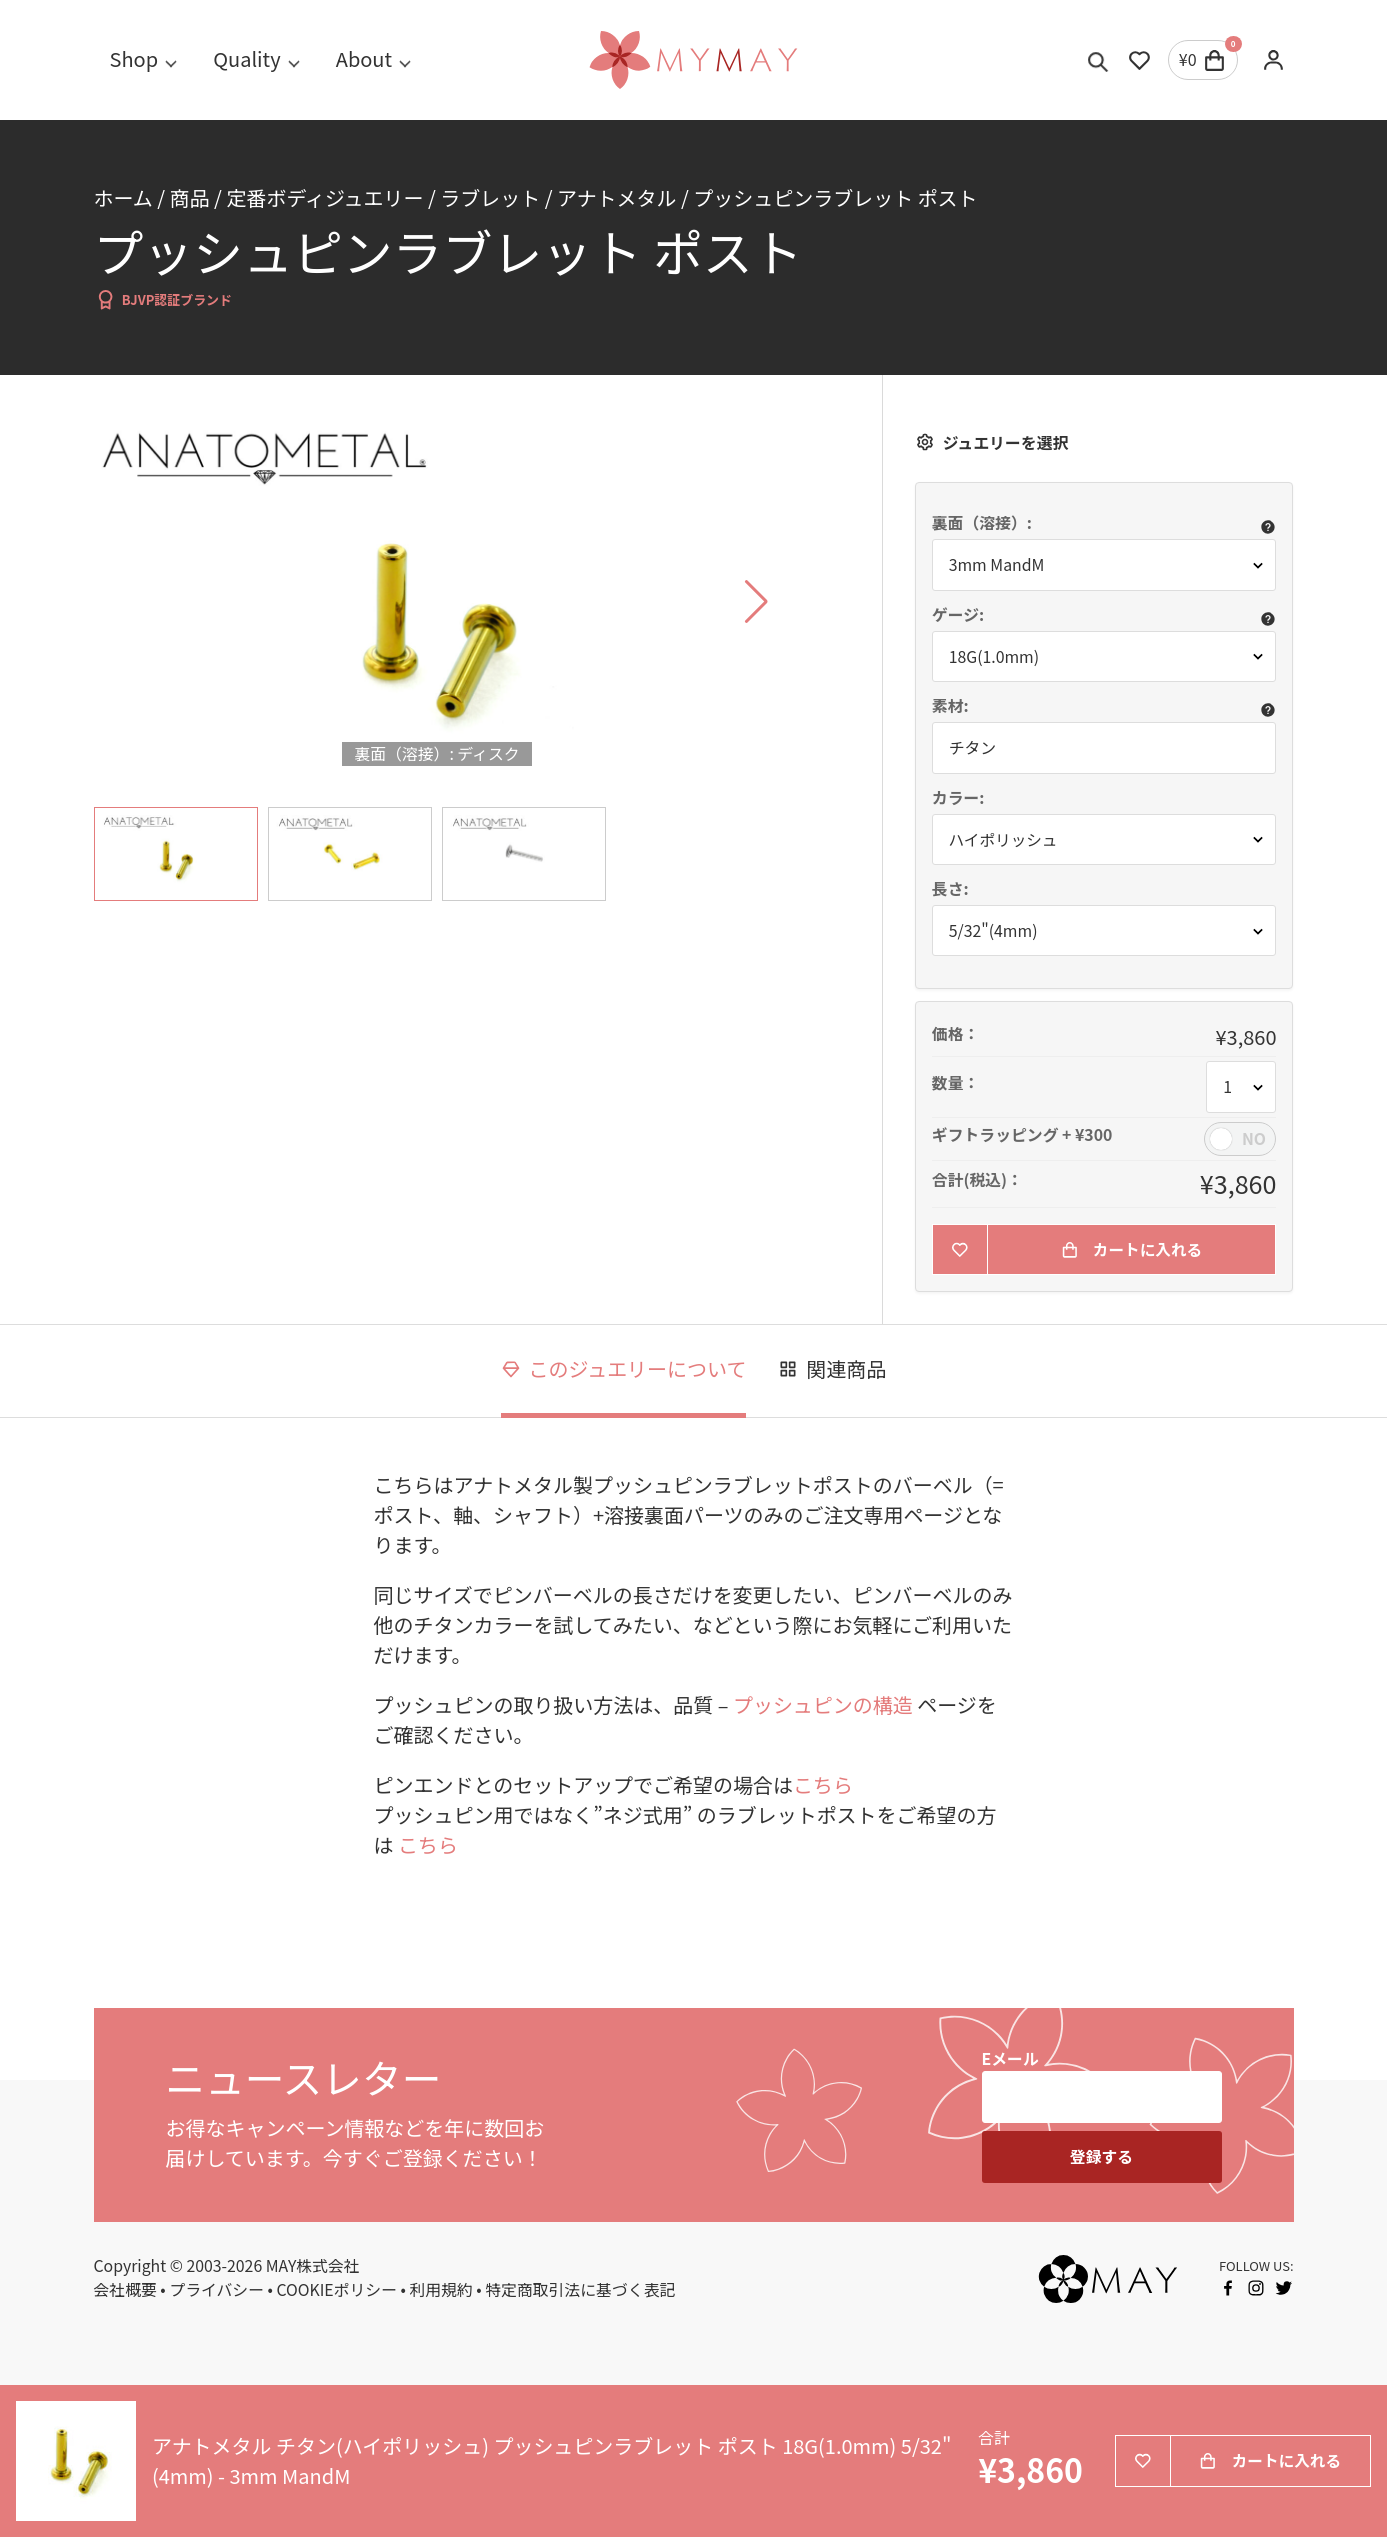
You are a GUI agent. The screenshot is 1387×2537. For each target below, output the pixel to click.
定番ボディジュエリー (324, 197)
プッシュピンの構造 (823, 1705)
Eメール (1010, 2059)
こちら (823, 1784)
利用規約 (440, 2290)
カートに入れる (1132, 1249)
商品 (190, 197)
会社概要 (125, 2290)
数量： (956, 1084)
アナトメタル (617, 197)
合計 (994, 2438)
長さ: (950, 889)
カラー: (958, 798)
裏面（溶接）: (982, 523)
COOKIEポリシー (336, 2290)
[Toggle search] (1098, 60)
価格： (956, 1034)
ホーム (123, 197)
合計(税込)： (977, 1180)
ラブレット (490, 197)
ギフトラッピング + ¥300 (1022, 1135)
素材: (950, 706)
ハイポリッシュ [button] (1004, 839)
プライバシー (216, 2290)
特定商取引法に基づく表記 (580, 2290)
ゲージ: (958, 615)
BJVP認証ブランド (163, 299)
